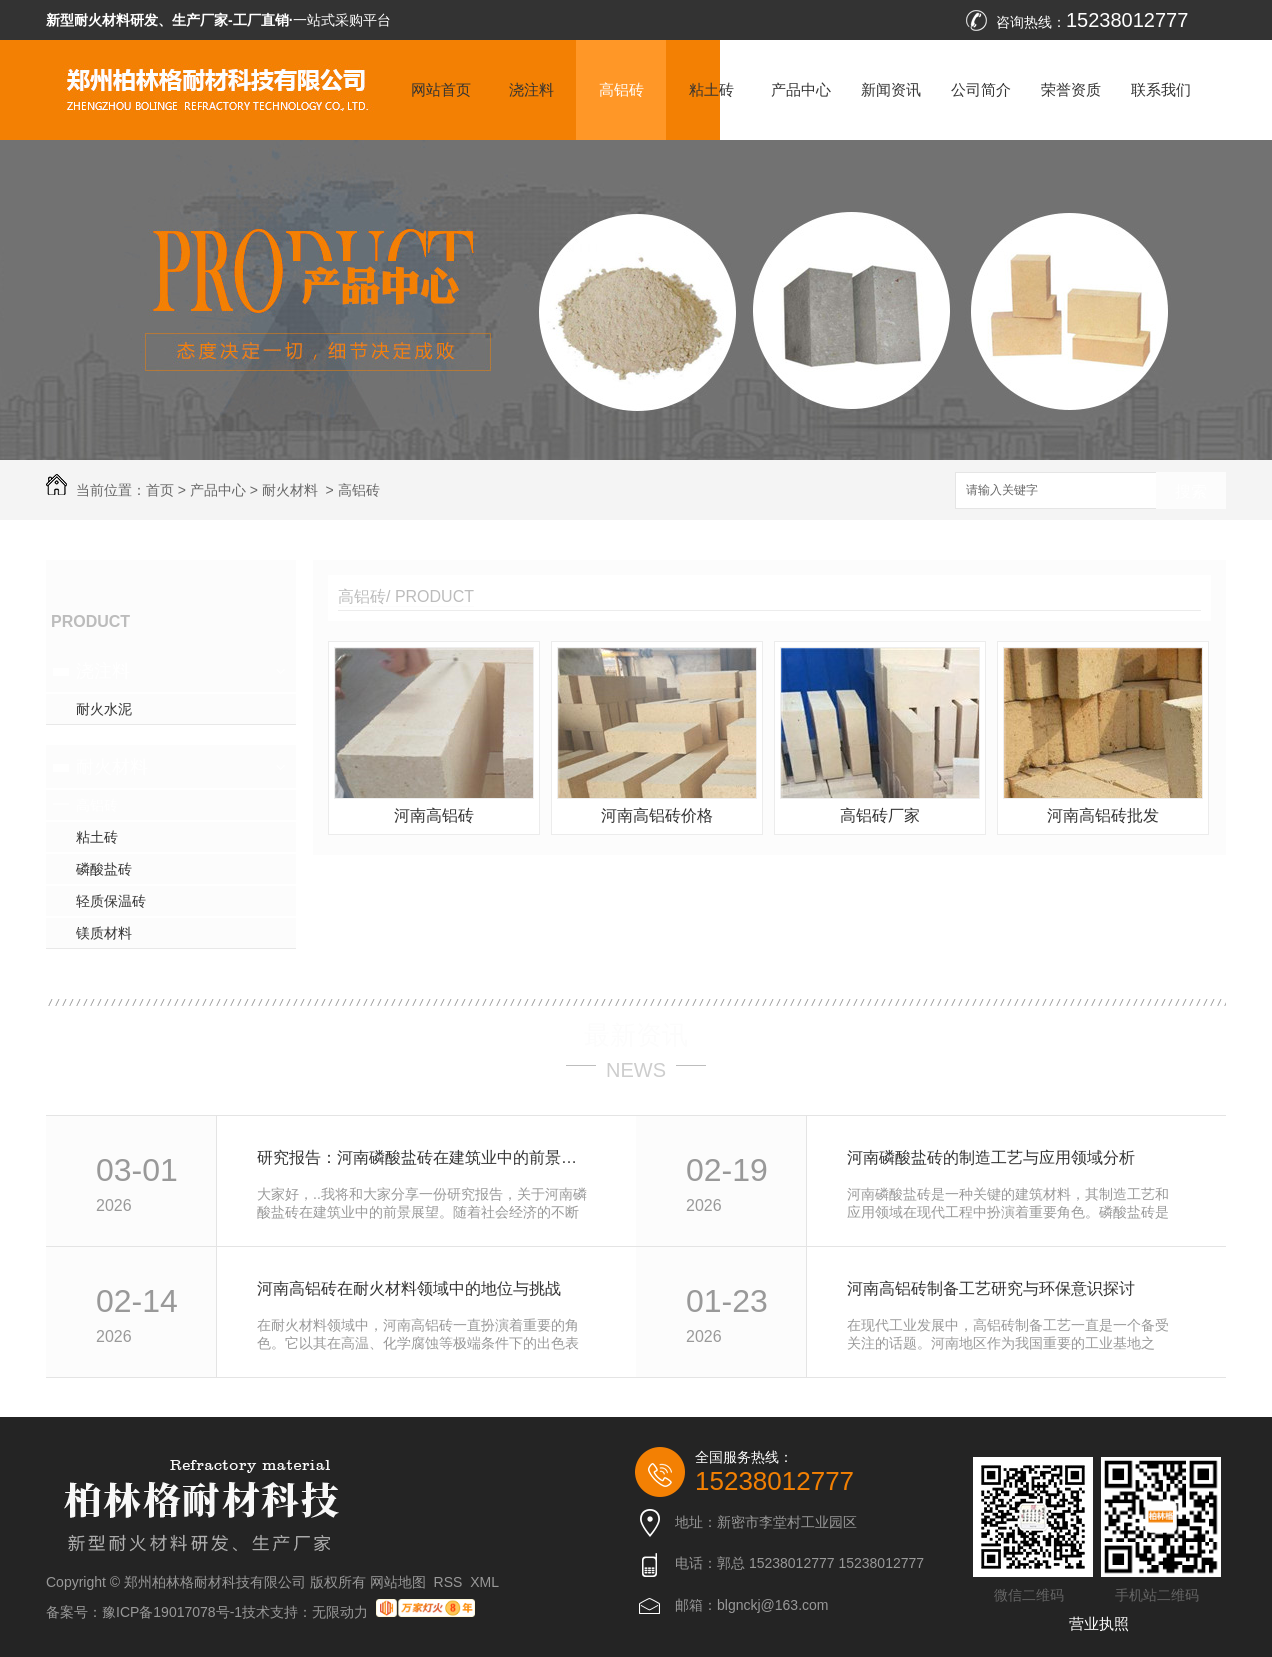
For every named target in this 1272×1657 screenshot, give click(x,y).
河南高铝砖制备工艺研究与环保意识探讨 (991, 1288)
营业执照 (1099, 1623)
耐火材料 (290, 490)
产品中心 (801, 89)
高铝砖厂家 (880, 815)
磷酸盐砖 (104, 869)
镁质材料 (104, 933)
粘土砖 (711, 89)
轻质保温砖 (111, 901)
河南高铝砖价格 (657, 815)
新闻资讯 (891, 89)
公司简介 (981, 89)
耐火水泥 (104, 709)
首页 (160, 490)
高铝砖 (621, 89)
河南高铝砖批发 (1103, 815)
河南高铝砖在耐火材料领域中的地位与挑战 (409, 1288)
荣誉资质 (1071, 89)
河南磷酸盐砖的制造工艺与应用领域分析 (991, 1157)
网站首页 (441, 89)
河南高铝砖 (434, 815)
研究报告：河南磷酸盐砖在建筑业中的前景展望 (424, 1157)
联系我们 (1161, 89)
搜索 (1191, 491)
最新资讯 (636, 1035)
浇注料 (531, 89)
